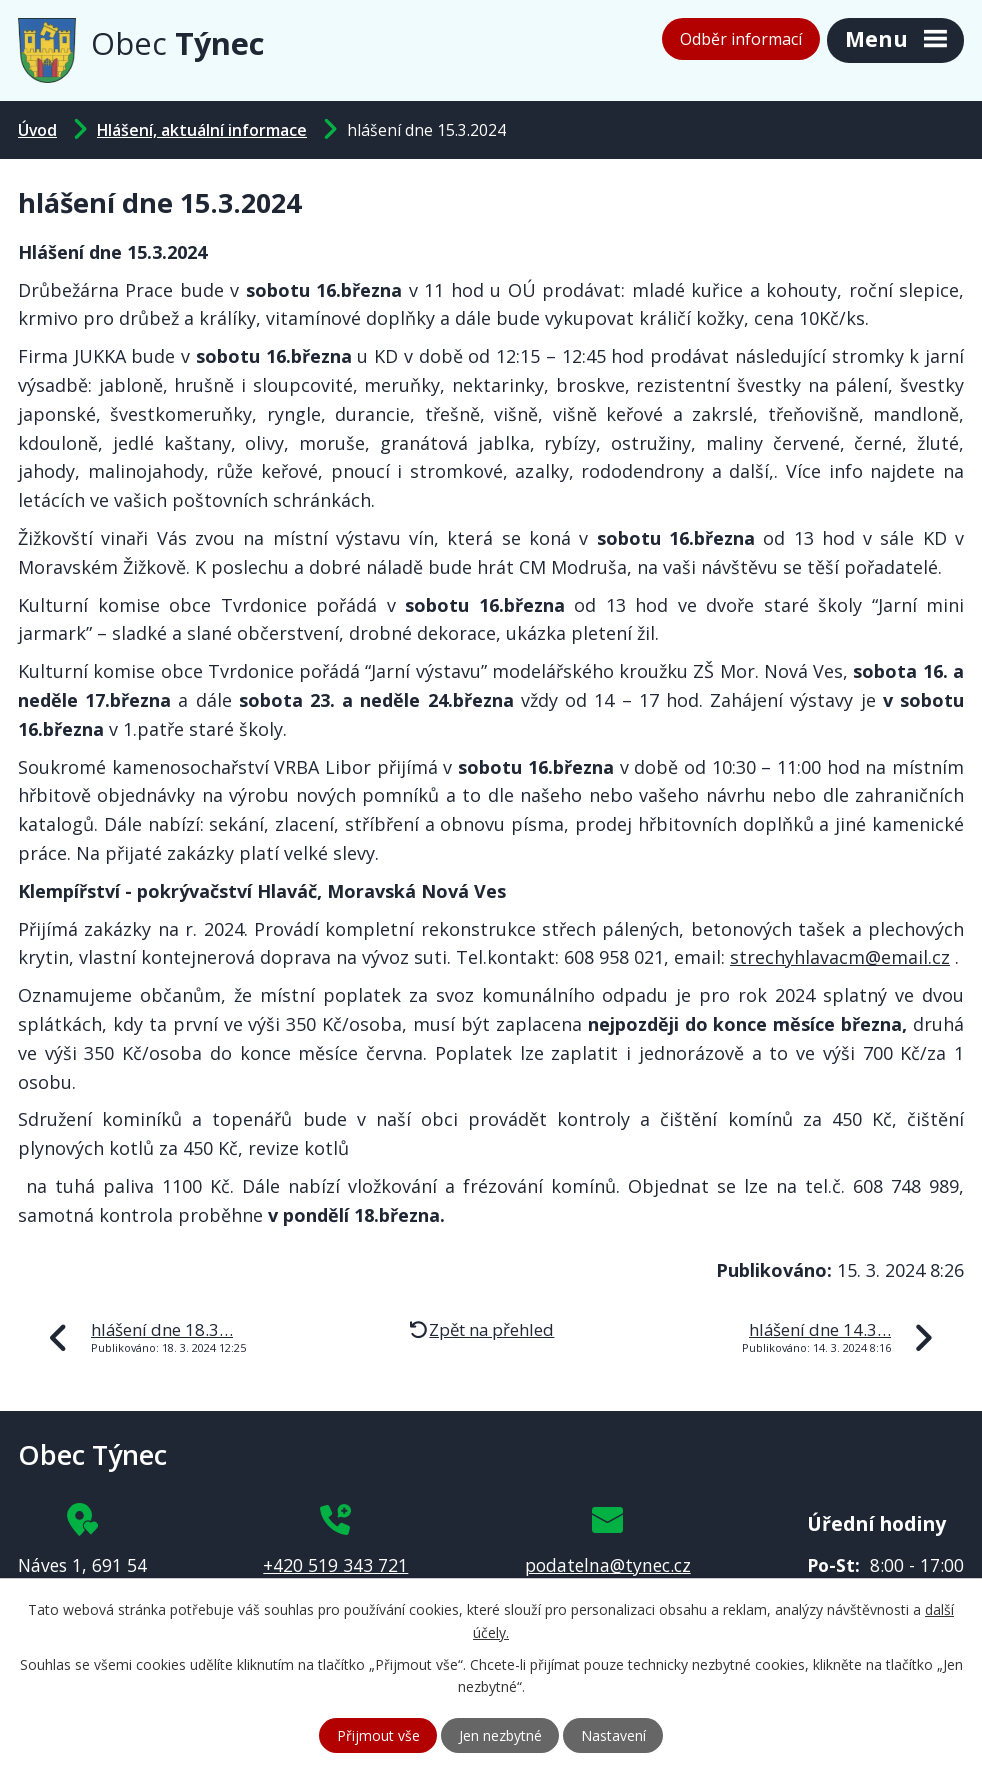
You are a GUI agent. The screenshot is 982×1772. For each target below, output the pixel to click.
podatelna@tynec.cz (608, 1565)
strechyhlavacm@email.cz (840, 957)
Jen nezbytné (500, 1735)
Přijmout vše (378, 1735)
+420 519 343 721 (335, 1565)
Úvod (37, 130)
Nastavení (613, 1735)
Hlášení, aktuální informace (202, 130)
